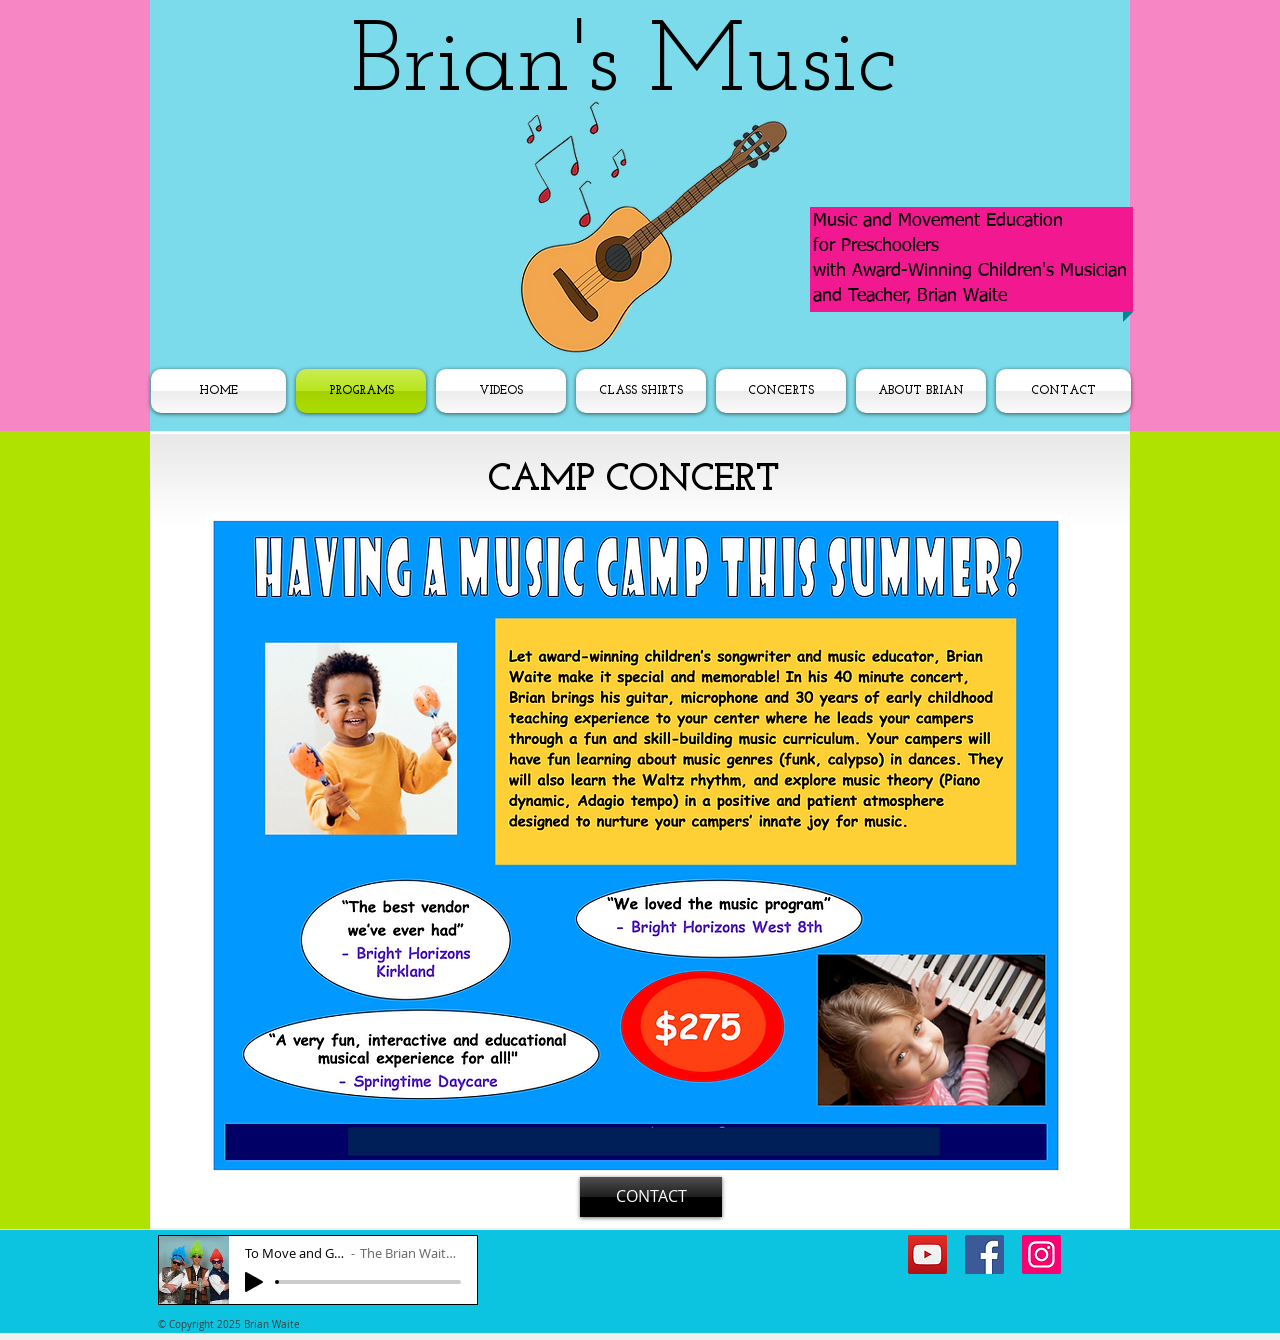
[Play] (254, 1282)
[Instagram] (1041, 1254)
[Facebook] (984, 1254)
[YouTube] (927, 1254)
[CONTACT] (651, 1197)
